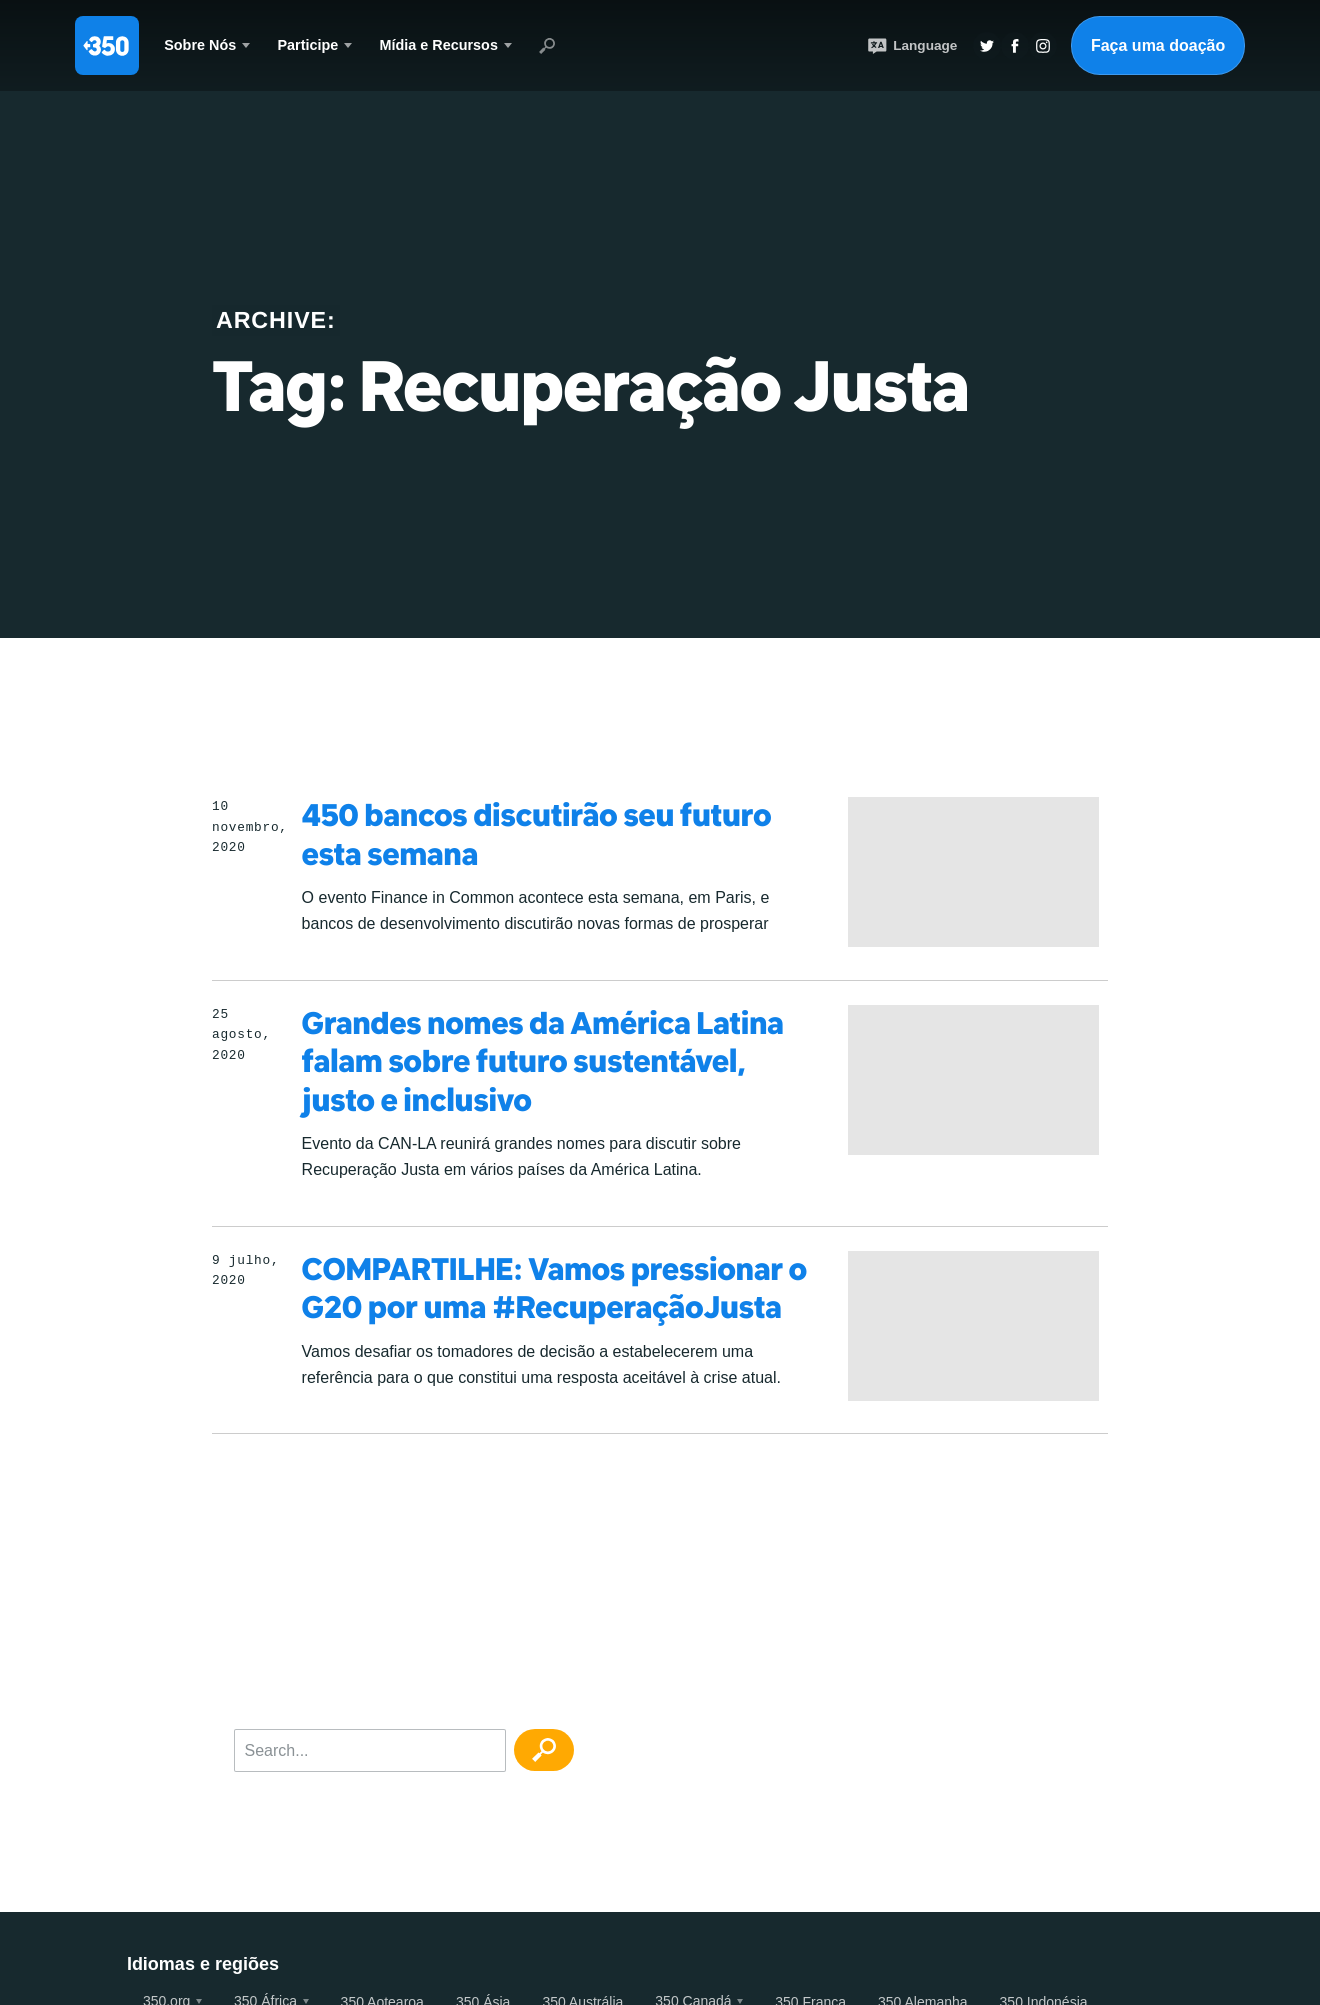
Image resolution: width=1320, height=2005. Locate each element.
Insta (1043, 46)
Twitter (987, 46)
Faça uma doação (1158, 45)
